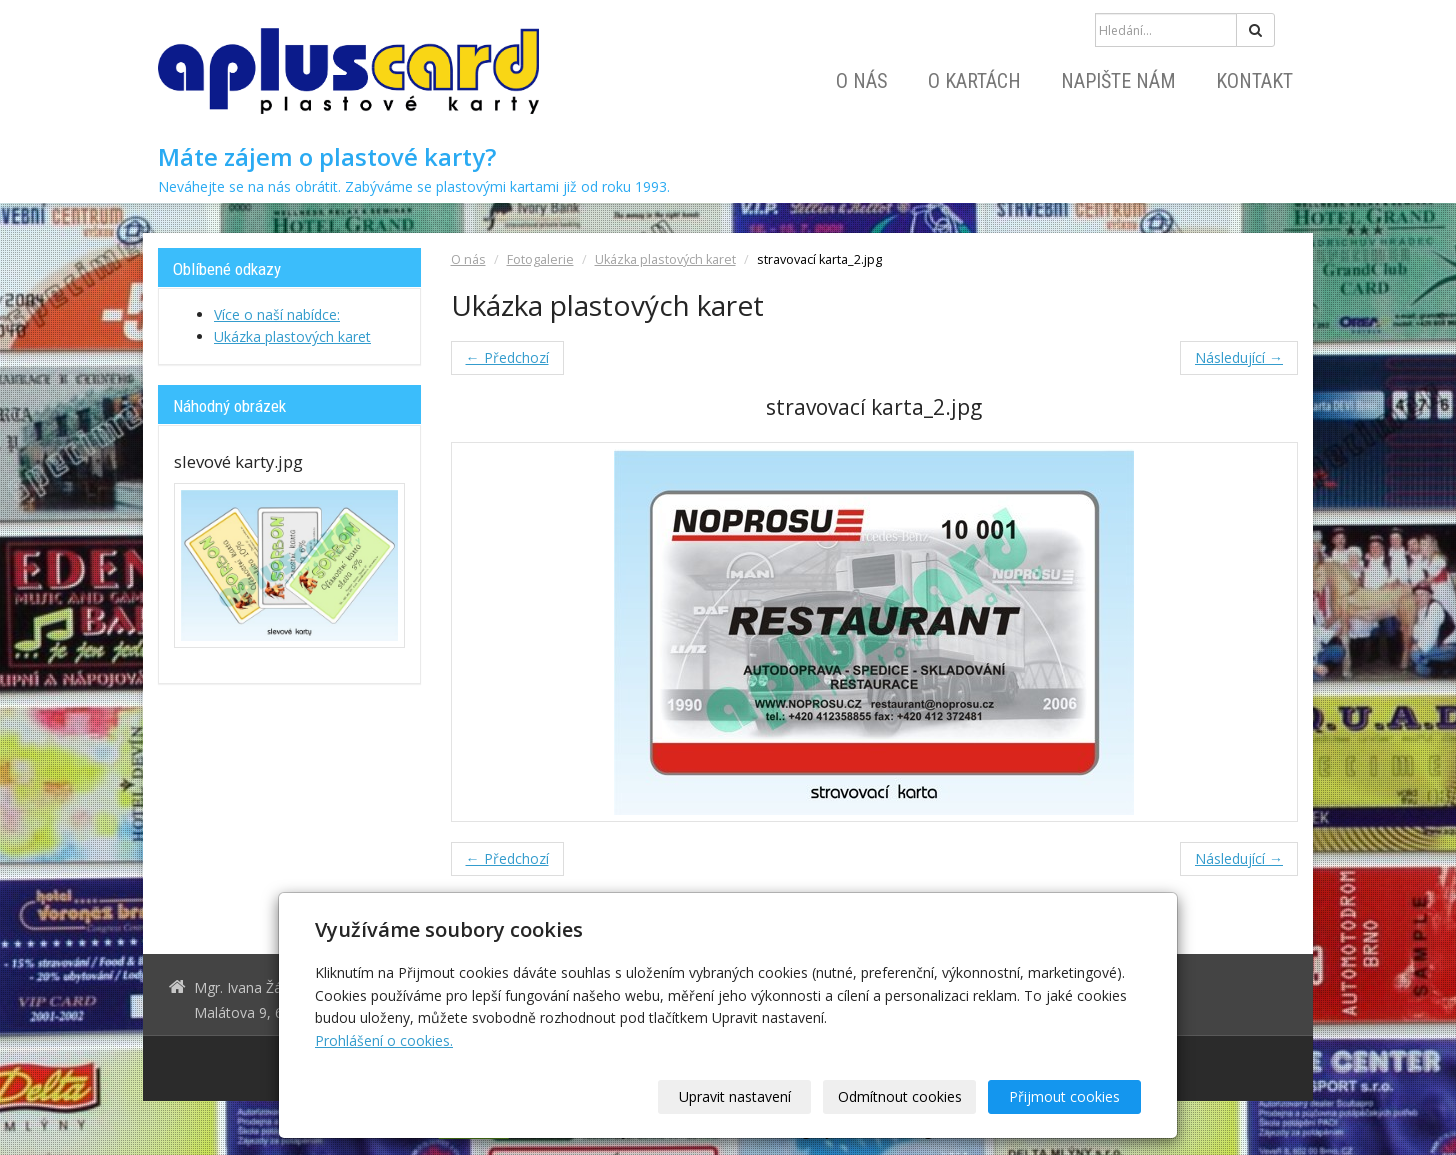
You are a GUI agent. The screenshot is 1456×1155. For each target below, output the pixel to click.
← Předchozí (507, 357)
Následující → (1239, 357)
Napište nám (1118, 81)
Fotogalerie (540, 259)
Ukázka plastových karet (665, 259)
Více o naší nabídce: (277, 314)
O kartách (974, 81)
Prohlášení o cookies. (384, 1040)
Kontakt (1254, 81)
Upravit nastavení (735, 1096)
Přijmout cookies (1064, 1096)
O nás (862, 81)
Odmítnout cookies (900, 1096)
